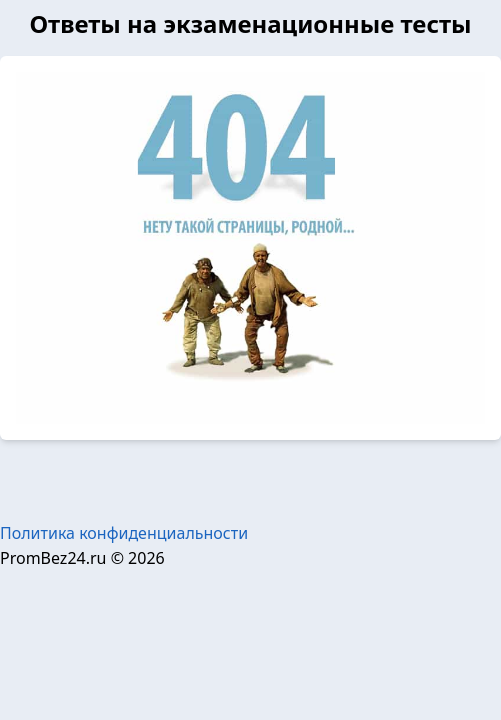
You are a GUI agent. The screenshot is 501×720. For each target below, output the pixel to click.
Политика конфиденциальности (124, 533)
